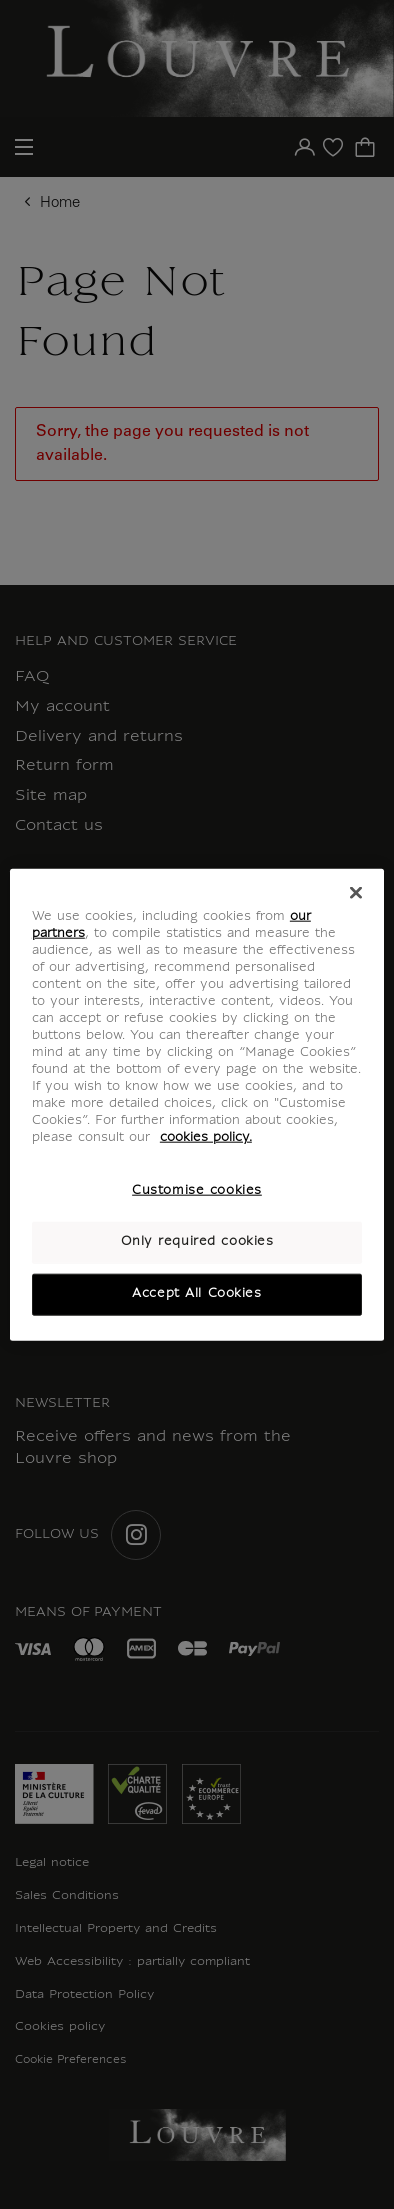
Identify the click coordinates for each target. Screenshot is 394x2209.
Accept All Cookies (196, 1294)
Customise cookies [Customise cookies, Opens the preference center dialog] (197, 1191)
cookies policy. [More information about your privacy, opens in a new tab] (206, 1138)
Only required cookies (197, 1242)
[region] (197, 1104)
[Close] (356, 892)
